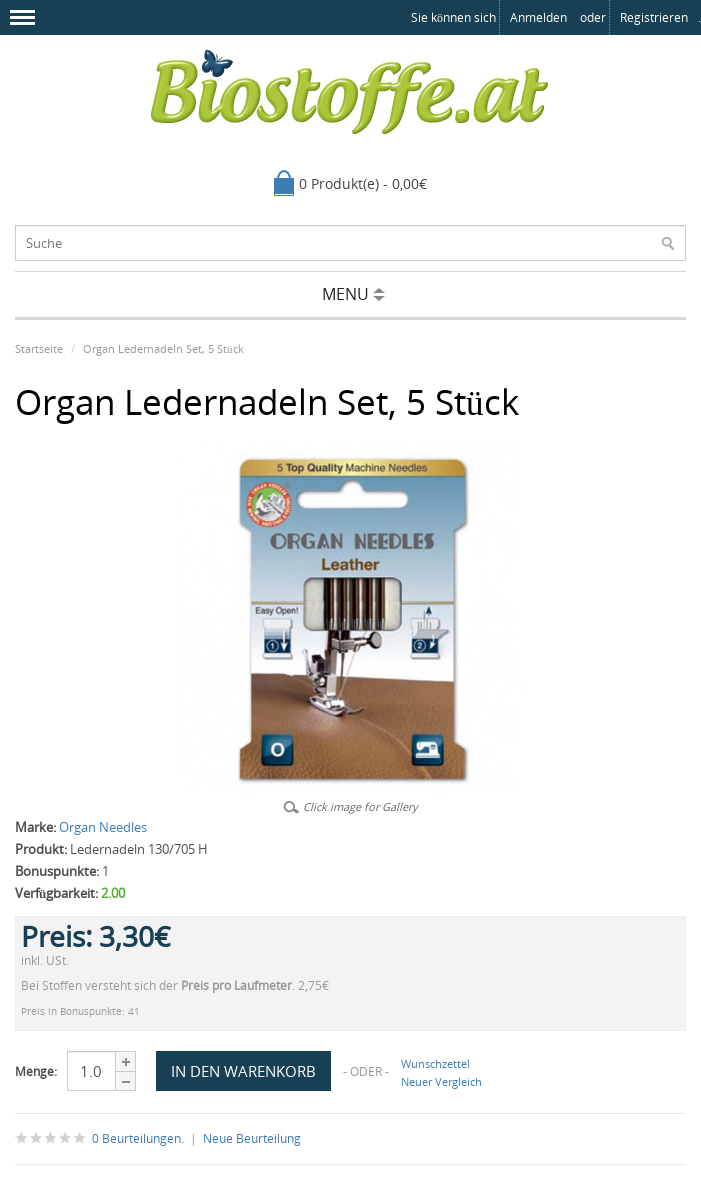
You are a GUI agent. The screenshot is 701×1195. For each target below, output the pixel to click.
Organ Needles (103, 827)
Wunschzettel (435, 1063)
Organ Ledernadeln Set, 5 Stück (163, 348)
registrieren (654, 17)
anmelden (538, 17)
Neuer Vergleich (441, 1081)
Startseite (39, 348)
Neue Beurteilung (252, 1138)
